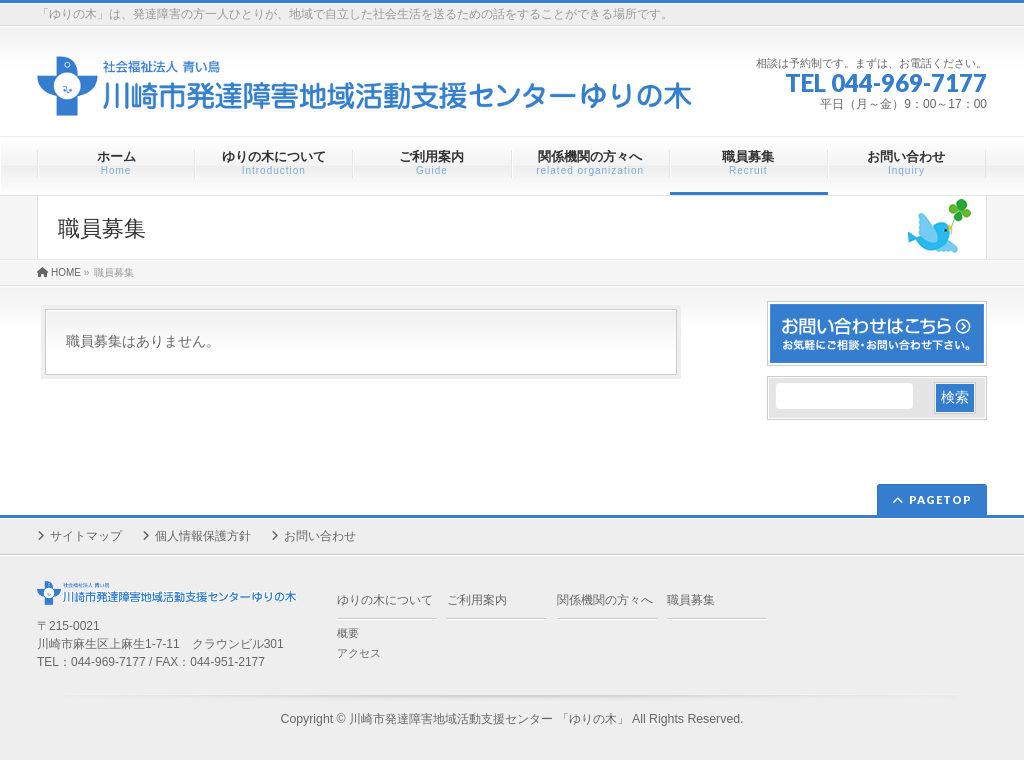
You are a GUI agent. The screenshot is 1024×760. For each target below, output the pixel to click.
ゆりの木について (385, 600)
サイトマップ (86, 536)
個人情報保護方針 (203, 536)
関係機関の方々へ (605, 600)
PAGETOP (940, 499)
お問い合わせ (320, 536)
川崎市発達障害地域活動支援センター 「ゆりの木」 (488, 719)
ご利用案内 (477, 600)
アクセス (359, 653)
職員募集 (691, 600)
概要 (348, 633)
